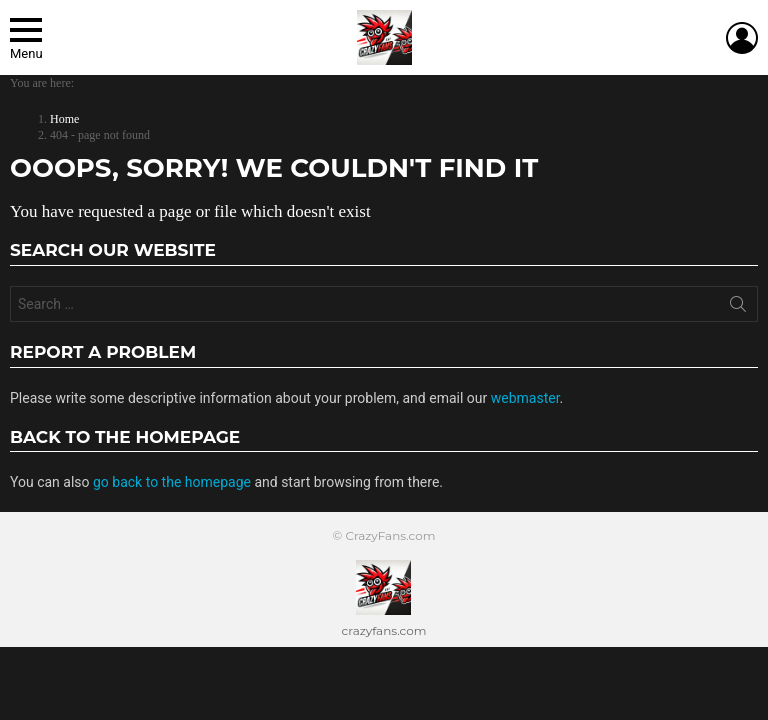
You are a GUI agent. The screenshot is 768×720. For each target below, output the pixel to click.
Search (738, 308)
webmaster (525, 398)
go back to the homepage (172, 482)
